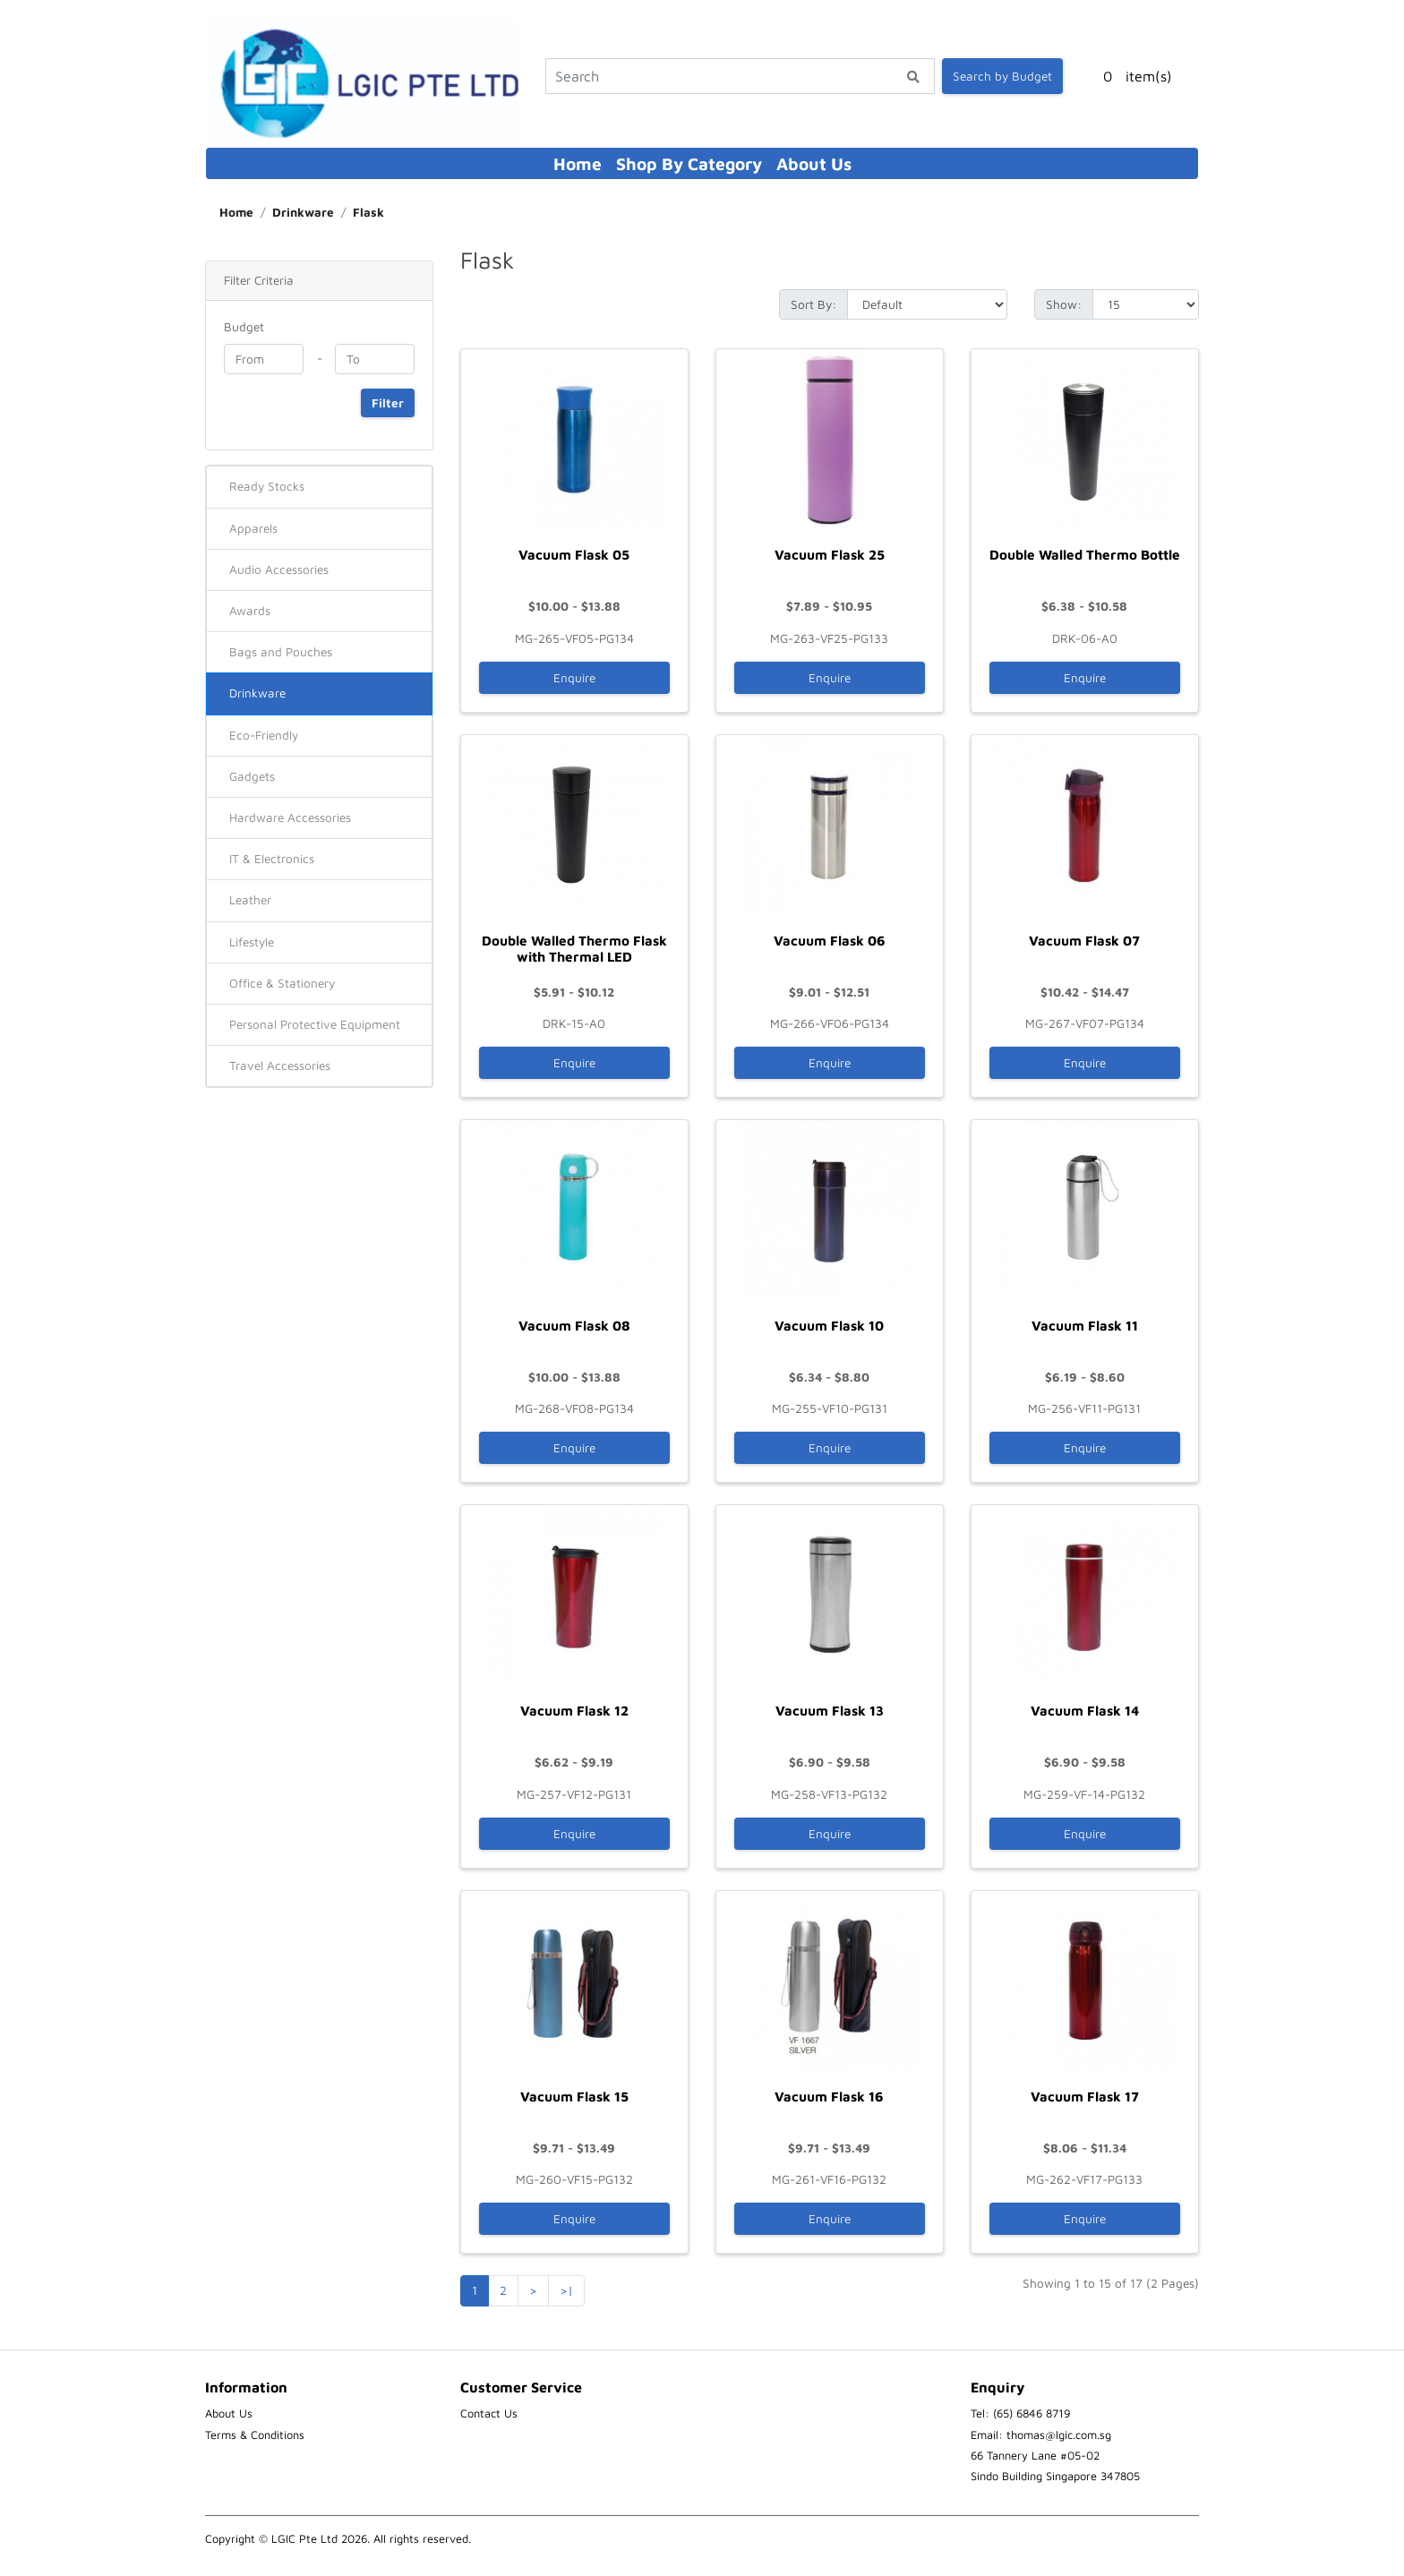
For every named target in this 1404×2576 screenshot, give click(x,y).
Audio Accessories (279, 569)
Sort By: (813, 304)
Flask (368, 212)
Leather (250, 900)
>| (566, 2290)
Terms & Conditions (254, 2435)
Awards (249, 610)
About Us (814, 163)
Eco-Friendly (263, 735)
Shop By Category (689, 163)
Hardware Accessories (290, 817)
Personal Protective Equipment (314, 1024)
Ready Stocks (266, 486)
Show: (1064, 304)
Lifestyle (251, 942)
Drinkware (303, 212)
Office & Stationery (282, 983)
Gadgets (252, 776)
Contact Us (489, 2413)
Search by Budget (1002, 76)
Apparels (253, 528)
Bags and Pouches (280, 652)
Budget (244, 327)
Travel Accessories (279, 1065)
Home (577, 163)
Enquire (574, 678)
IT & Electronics (271, 859)
